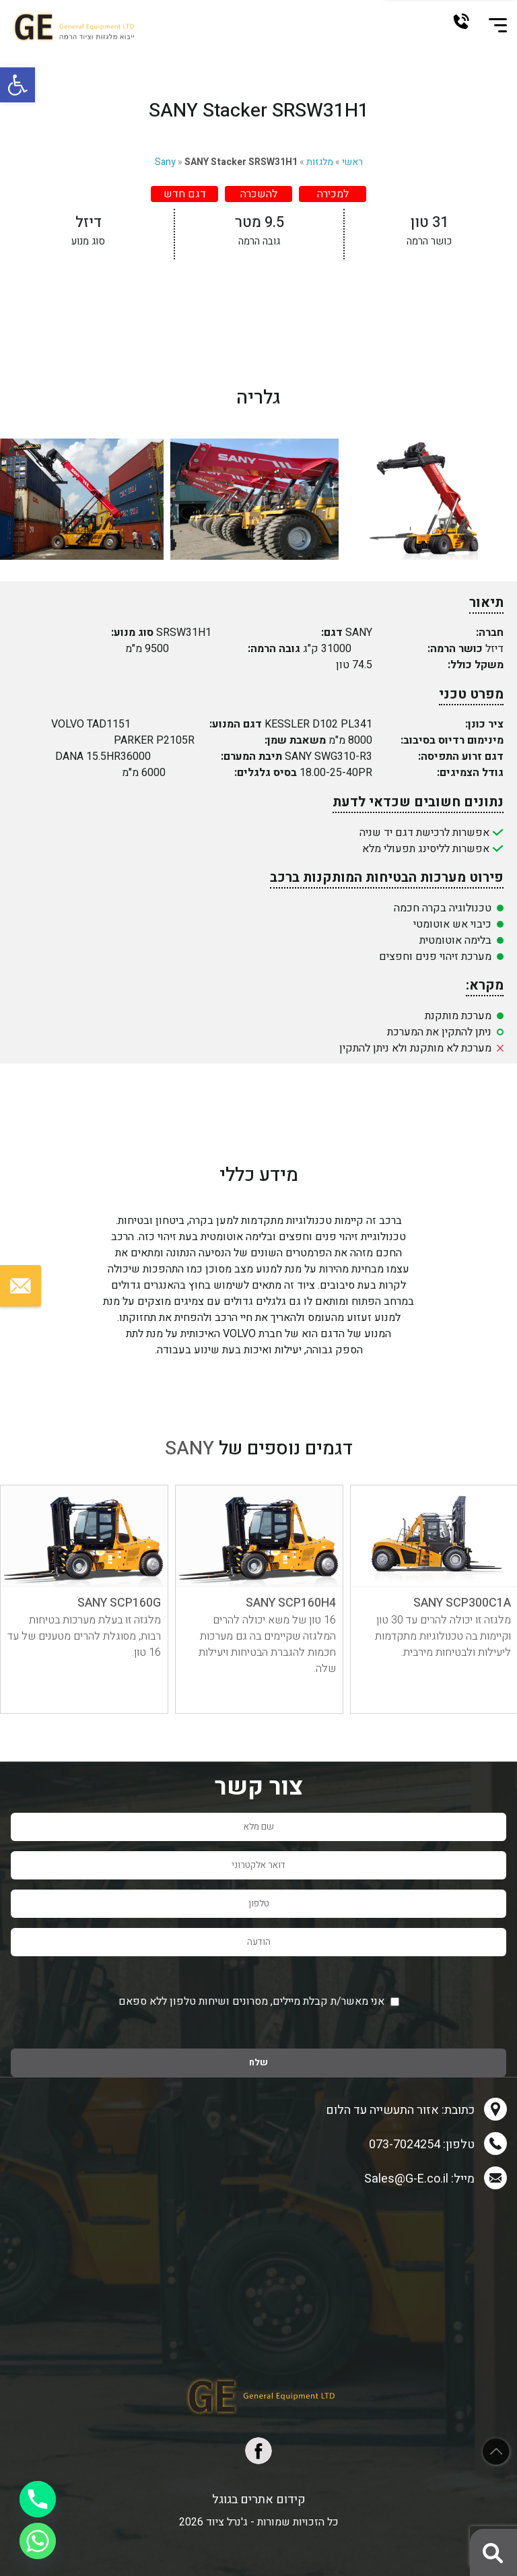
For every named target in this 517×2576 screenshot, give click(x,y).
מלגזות (319, 162)
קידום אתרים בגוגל (259, 2499)
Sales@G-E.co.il (406, 2179)
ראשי (352, 162)
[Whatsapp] (38, 2541)
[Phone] (38, 2499)
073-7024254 (461, 21)
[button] (17, 84)
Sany (165, 162)
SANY (189, 1448)
